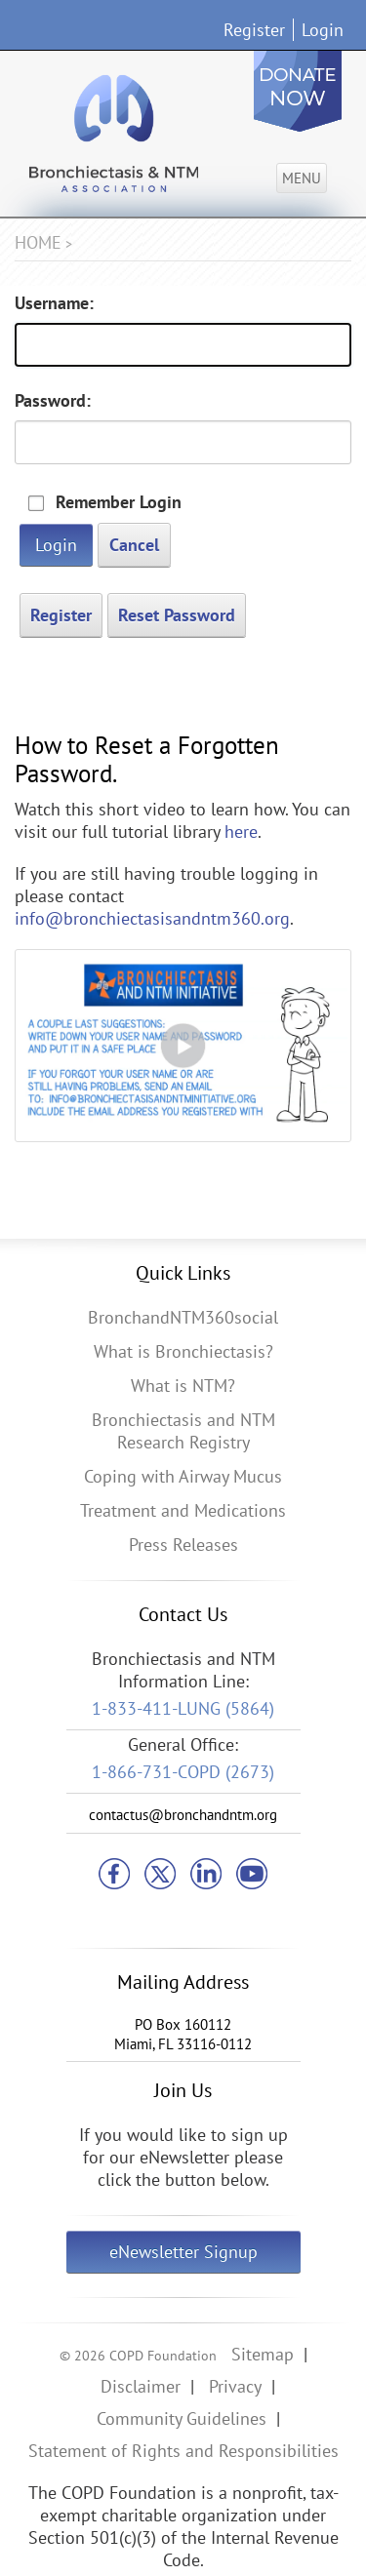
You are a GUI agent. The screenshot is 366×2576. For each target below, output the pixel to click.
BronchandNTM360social (183, 1317)
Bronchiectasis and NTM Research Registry (183, 1430)
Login (323, 30)
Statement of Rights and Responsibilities (183, 2450)
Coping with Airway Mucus (183, 1476)
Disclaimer (141, 2386)
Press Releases (183, 1544)
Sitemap (262, 2354)
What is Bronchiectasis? (183, 1351)
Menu (301, 178)
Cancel (134, 545)
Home (38, 242)
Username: (54, 303)
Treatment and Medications (183, 1510)
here (241, 831)
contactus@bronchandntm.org (183, 1814)
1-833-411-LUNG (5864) (183, 1708)
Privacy (235, 2386)
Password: (53, 400)
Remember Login (119, 502)
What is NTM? (183, 1385)
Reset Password (176, 615)
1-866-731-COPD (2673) (183, 1772)
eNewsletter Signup (183, 2251)
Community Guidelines (181, 2418)
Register (254, 30)
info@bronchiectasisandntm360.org (152, 918)
